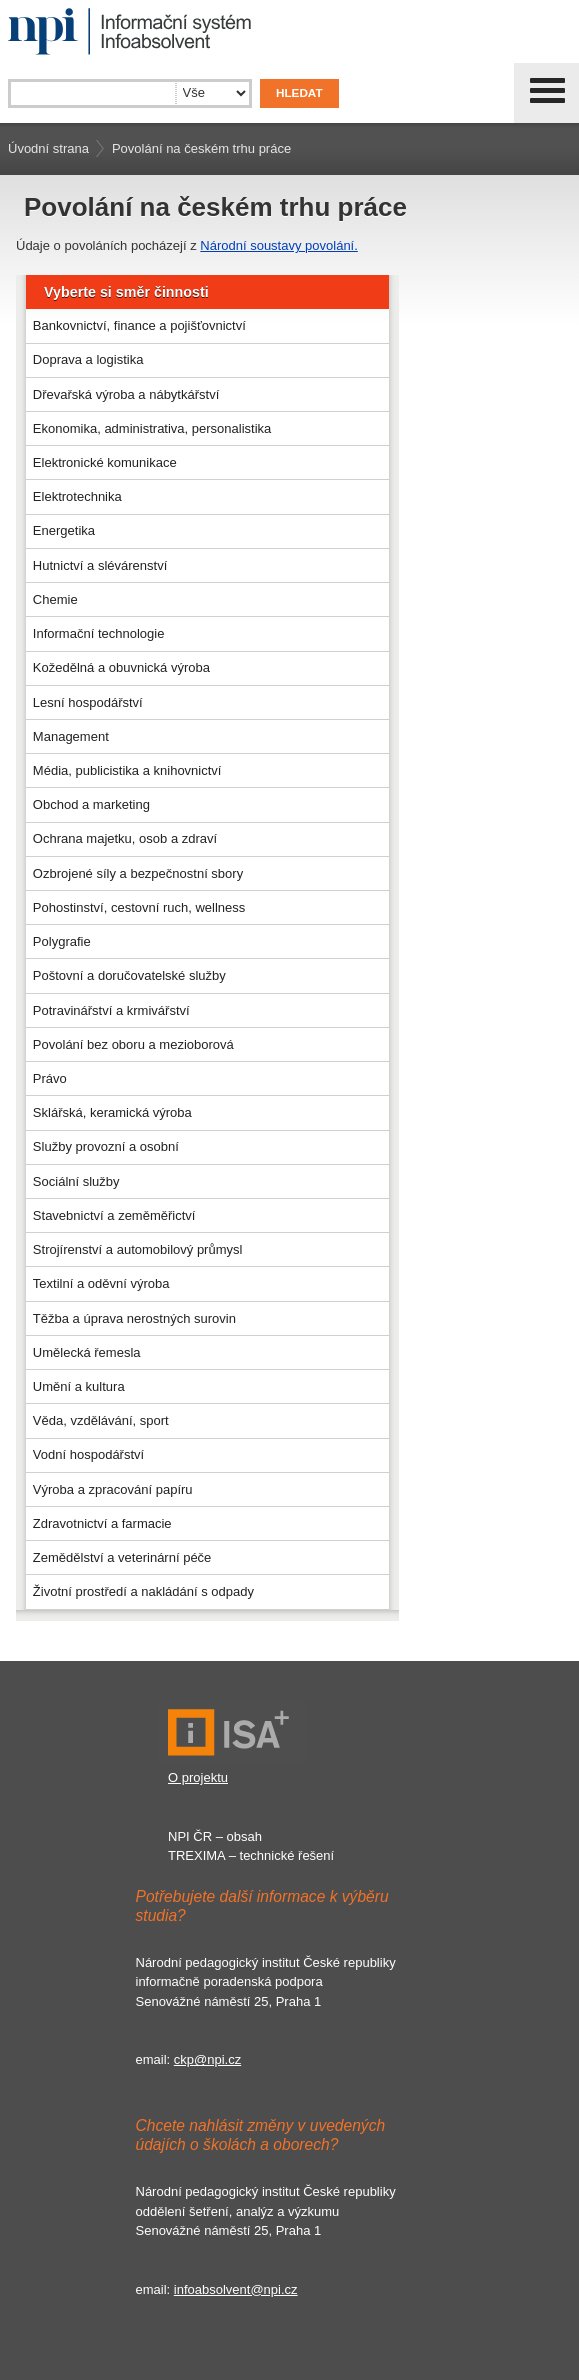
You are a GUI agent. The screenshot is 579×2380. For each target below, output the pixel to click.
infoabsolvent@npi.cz (236, 2289)
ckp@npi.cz (207, 2059)
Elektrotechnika (77, 496)
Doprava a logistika (88, 359)
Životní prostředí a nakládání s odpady (143, 1591)
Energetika (64, 530)
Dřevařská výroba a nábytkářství (126, 394)
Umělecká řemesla (87, 1352)
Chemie (55, 599)
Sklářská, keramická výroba (112, 1112)
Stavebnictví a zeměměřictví (114, 1215)
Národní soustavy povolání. (279, 245)
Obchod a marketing (91, 804)
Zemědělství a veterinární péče (122, 1557)
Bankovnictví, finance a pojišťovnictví (139, 325)
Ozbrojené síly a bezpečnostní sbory (138, 873)
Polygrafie (62, 941)
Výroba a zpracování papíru (113, 1489)
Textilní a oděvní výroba (101, 1283)
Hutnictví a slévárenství (100, 565)
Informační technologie (99, 633)
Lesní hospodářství (88, 702)
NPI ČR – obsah (215, 1836)
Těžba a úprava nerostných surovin (134, 1318)
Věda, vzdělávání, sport (101, 1420)
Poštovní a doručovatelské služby (129, 975)
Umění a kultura (79, 1386)
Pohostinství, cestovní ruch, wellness (139, 907)
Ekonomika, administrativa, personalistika (152, 428)
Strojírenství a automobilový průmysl (138, 1249)
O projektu (198, 1777)
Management (71, 736)
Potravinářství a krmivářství (111, 1010)
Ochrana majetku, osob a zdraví (125, 838)
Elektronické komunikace (105, 462)
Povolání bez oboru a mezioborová (133, 1044)
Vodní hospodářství (88, 1454)
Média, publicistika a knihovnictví (127, 770)
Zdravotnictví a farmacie (102, 1523)
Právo (50, 1078)
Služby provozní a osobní (106, 1146)
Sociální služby (76, 1181)
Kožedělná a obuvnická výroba (121, 667)
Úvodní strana (48, 148)
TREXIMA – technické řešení (251, 1855)
